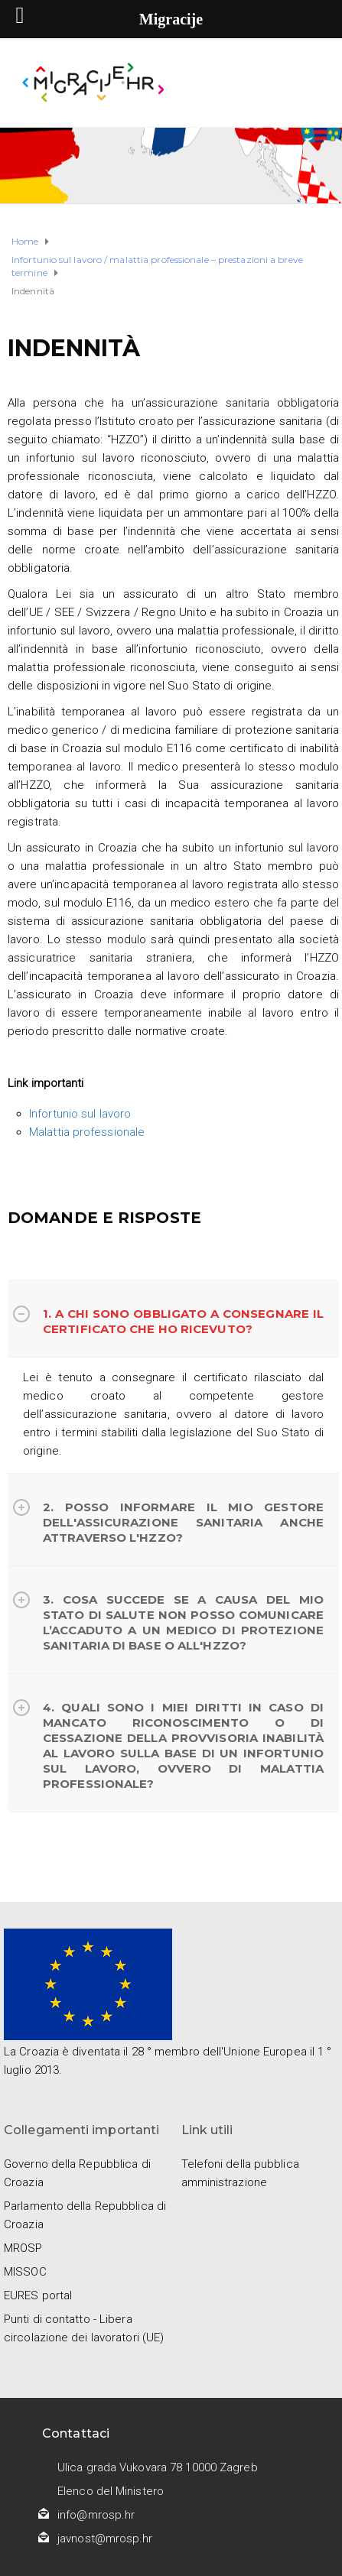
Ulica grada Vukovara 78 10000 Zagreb (157, 2467)
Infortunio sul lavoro (80, 1114)
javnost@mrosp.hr (105, 2538)
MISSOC (25, 2272)
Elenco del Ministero (110, 2491)
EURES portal (38, 2295)
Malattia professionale (87, 1132)
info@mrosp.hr (96, 2515)
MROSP (23, 2248)
